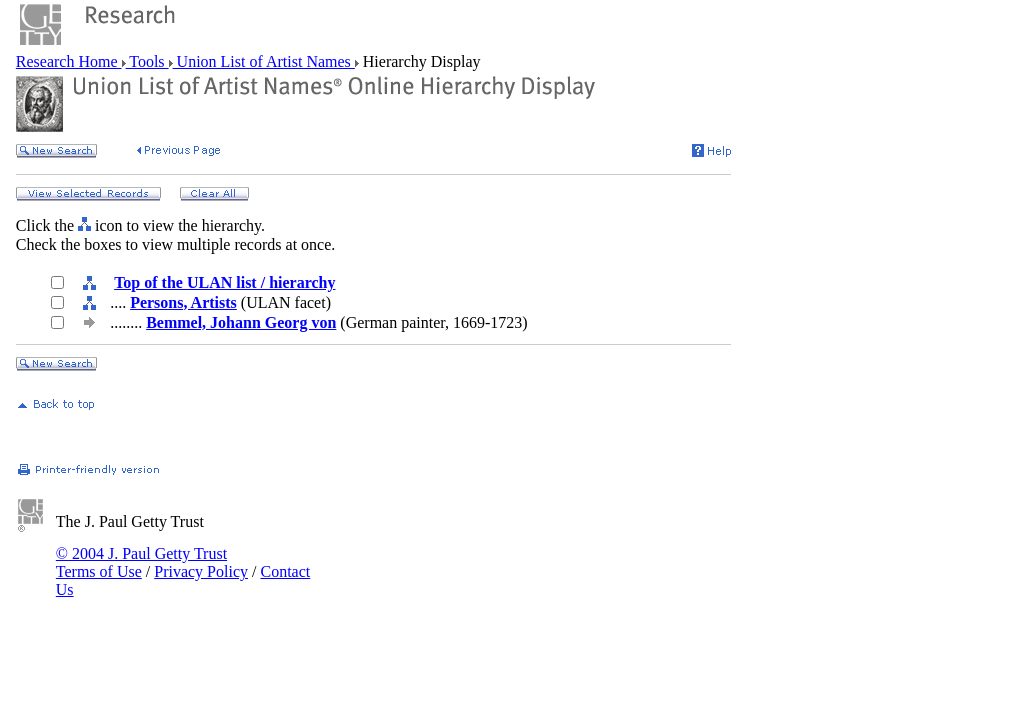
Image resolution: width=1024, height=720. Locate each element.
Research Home (69, 61)
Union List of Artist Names (264, 61)
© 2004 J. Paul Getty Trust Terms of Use (141, 562)
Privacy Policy (201, 571)
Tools (147, 61)
